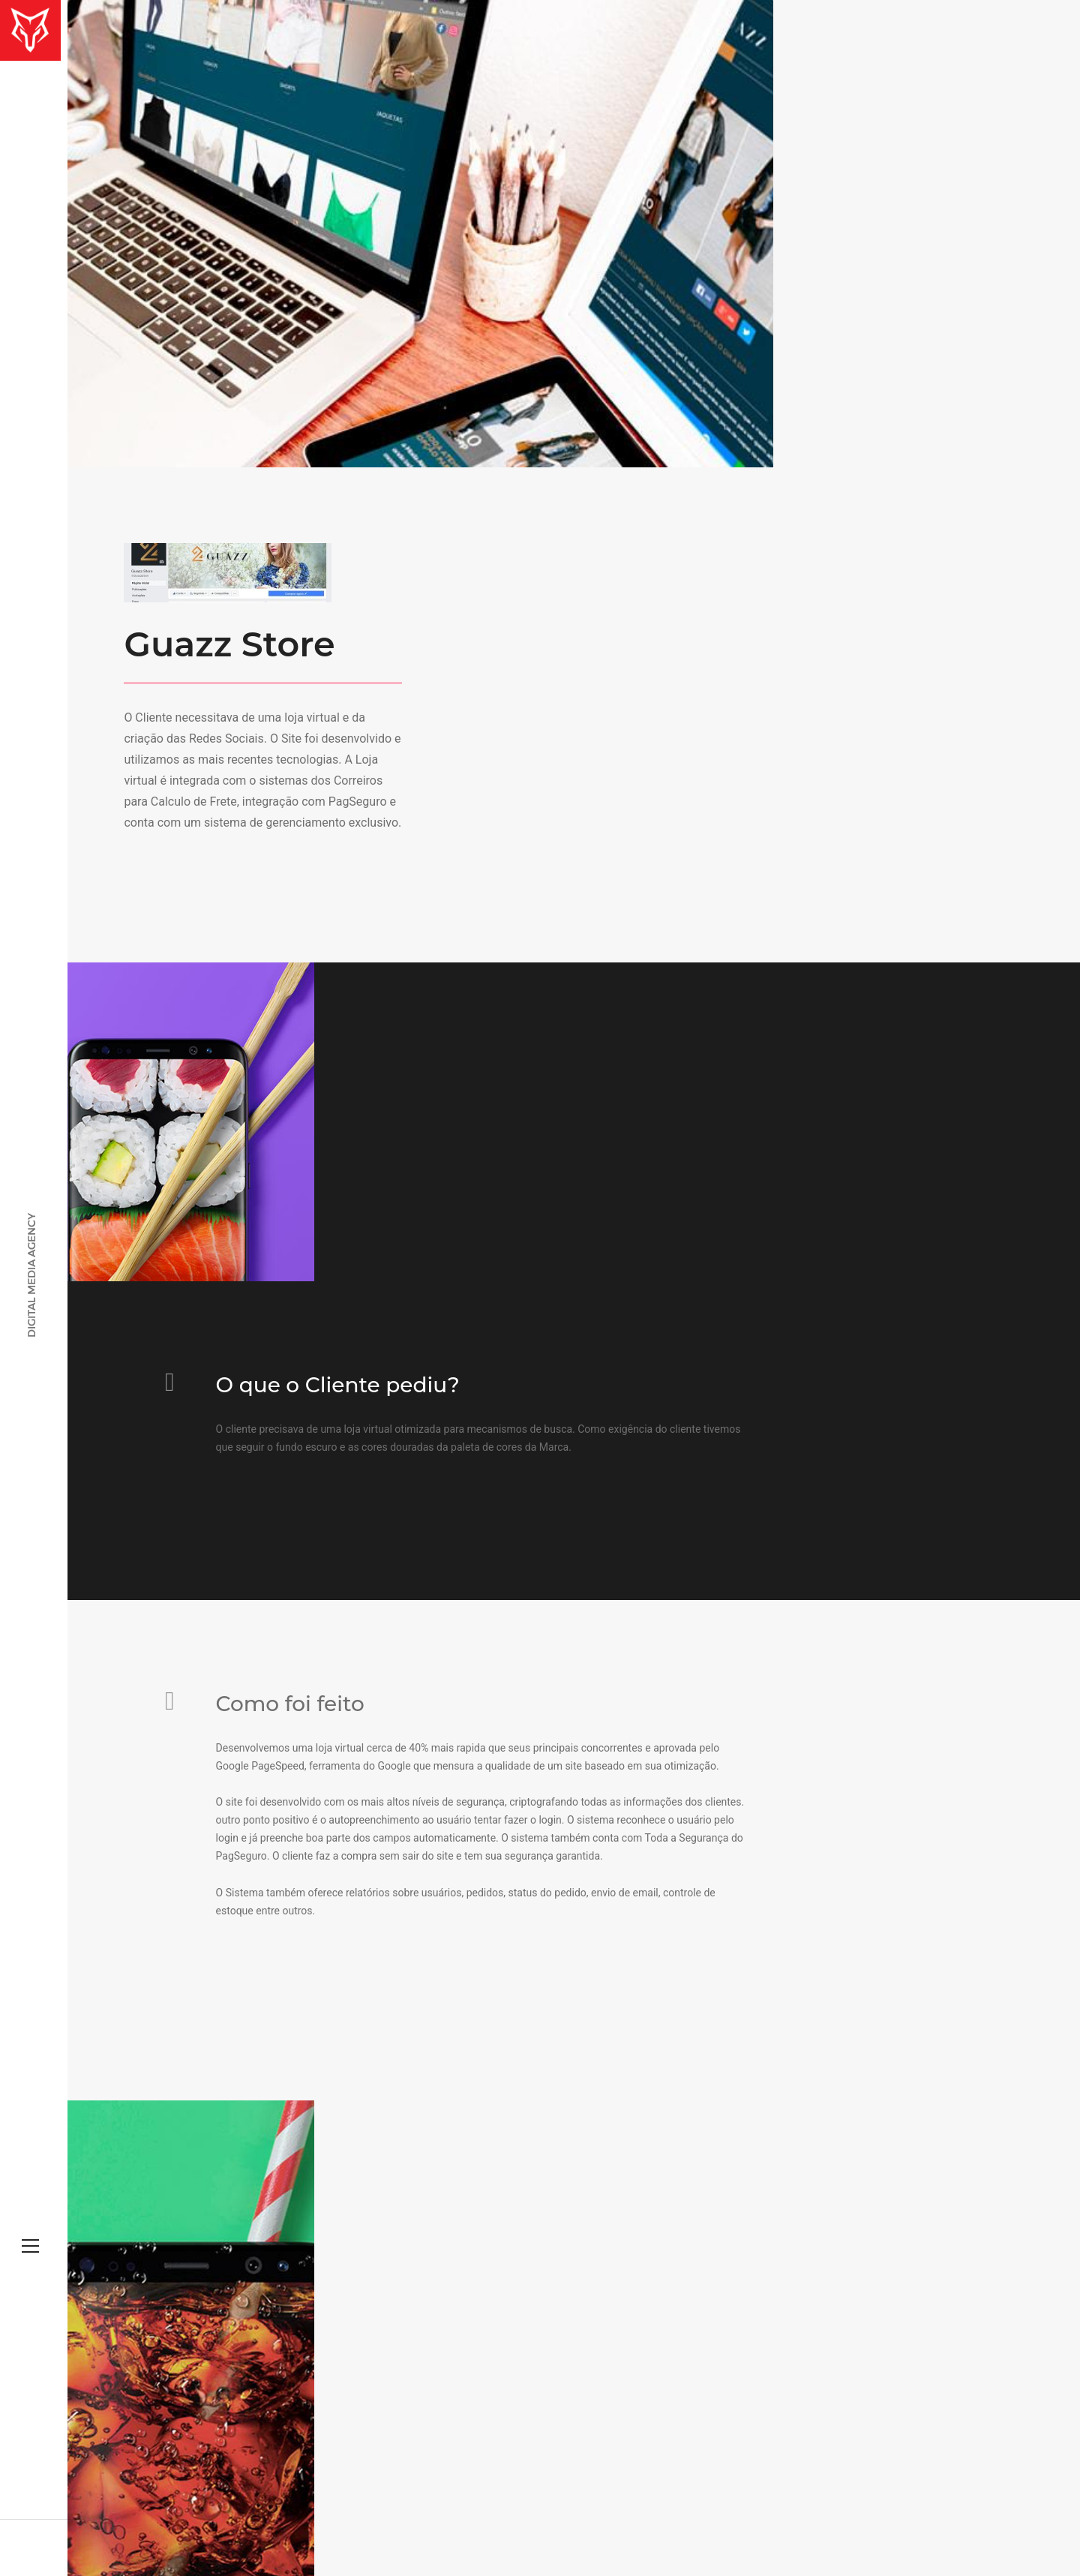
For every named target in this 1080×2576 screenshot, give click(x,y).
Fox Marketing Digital (280, 2517)
